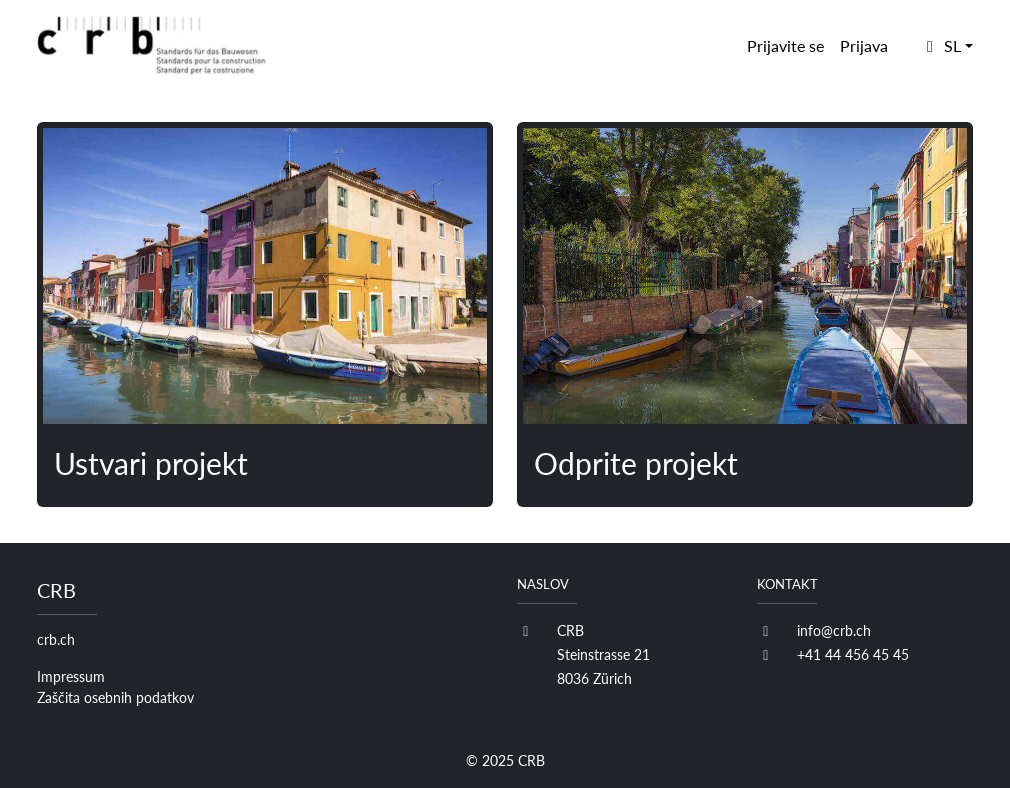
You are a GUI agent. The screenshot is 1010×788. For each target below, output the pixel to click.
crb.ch (56, 639)
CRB (531, 760)
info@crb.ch (834, 630)
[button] (946, 46)
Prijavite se (785, 45)
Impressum (71, 676)
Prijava (864, 45)
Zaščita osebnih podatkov (115, 697)
